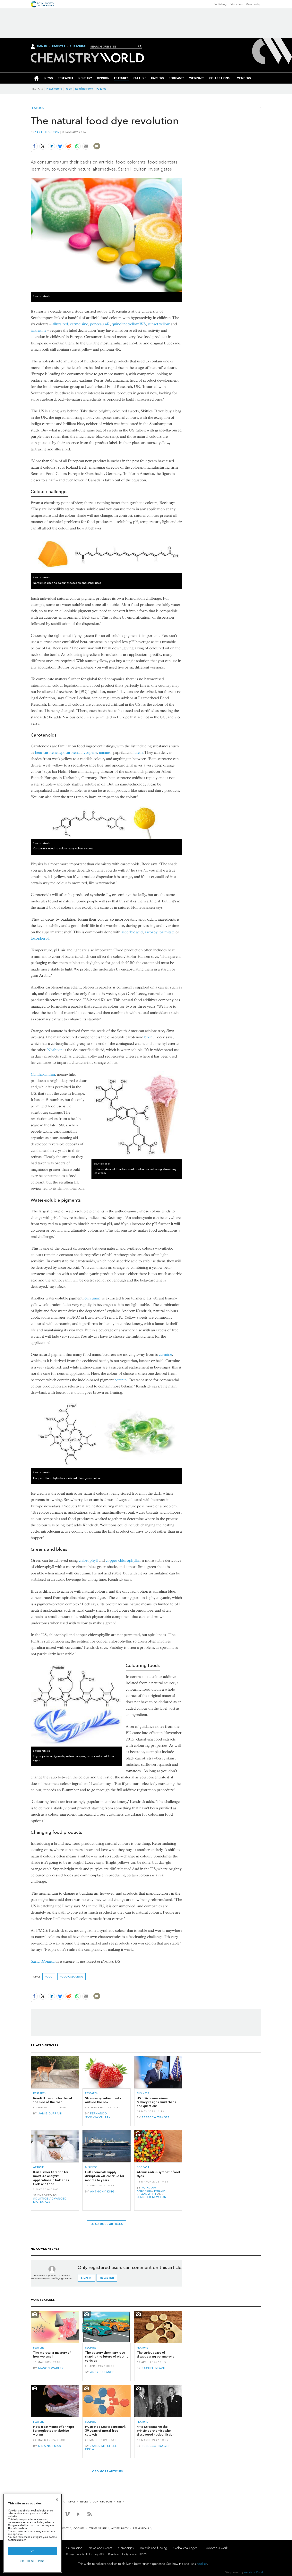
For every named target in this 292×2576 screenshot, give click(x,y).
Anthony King (102, 2191)
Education (236, 4)
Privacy (63, 2528)
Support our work (216, 2548)
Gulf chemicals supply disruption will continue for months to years (104, 2176)
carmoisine (79, 324)
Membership (253, 4)
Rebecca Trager (156, 2117)
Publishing (220, 4)
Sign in (86, 2277)
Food (49, 1976)
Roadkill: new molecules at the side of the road (52, 2100)
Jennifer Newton (151, 2197)
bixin (148, 1037)
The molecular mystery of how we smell (52, 2354)
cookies (202, 2564)
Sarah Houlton (47, 132)
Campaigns (126, 2548)
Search (140, 46)
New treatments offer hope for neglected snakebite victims (53, 2431)
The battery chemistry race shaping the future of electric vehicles (106, 2356)
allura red (60, 324)
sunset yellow (159, 324)
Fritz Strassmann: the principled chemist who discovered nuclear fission (155, 2431)
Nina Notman (49, 2446)
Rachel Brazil (154, 2368)
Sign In (42, 46)
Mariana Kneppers (146, 2189)
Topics (70, 2501)
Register (58, 46)
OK (32, 2550)
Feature (38, 2347)
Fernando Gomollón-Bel (97, 2115)
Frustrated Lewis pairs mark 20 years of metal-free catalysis (105, 2431)
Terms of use (98, 2528)
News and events (100, 2548)
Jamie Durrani (50, 2113)
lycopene (89, 752)
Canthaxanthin (43, 1074)
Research (40, 2093)
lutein (138, 752)
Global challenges (185, 2548)
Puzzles (101, 88)
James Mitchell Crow (101, 2447)
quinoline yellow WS (129, 324)
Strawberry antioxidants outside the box (103, 2100)
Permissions (141, 2528)
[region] (32, 2533)
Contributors (102, 2501)
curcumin (92, 1298)
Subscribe (78, 46)
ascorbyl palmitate (160, 932)
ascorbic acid (132, 932)
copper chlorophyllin (123, 1560)
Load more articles (106, 2224)
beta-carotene (46, 752)
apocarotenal (70, 752)
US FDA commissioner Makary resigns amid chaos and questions (156, 2102)
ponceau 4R (100, 324)
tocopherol (40, 938)
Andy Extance (102, 2372)
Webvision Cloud (253, 2572)
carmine (165, 1354)
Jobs (68, 88)
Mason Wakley (51, 2368)
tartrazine (39, 330)
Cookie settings (32, 2561)
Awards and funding (153, 2548)
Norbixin (55, 1050)
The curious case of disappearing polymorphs (155, 2354)
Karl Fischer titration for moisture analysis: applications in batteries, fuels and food (51, 2178)
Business (143, 2093)
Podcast (143, 2167)
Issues (84, 2501)
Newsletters (54, 88)
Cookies (78, 2528)
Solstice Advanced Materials (50, 2200)
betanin (121, 1380)
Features (37, 108)
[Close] (57, 2499)
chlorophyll (88, 1560)
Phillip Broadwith (151, 2192)
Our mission (74, 2548)
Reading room (84, 88)
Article (38, 2167)
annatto (105, 752)
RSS (119, 2501)
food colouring (71, 1976)
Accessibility (119, 2528)
